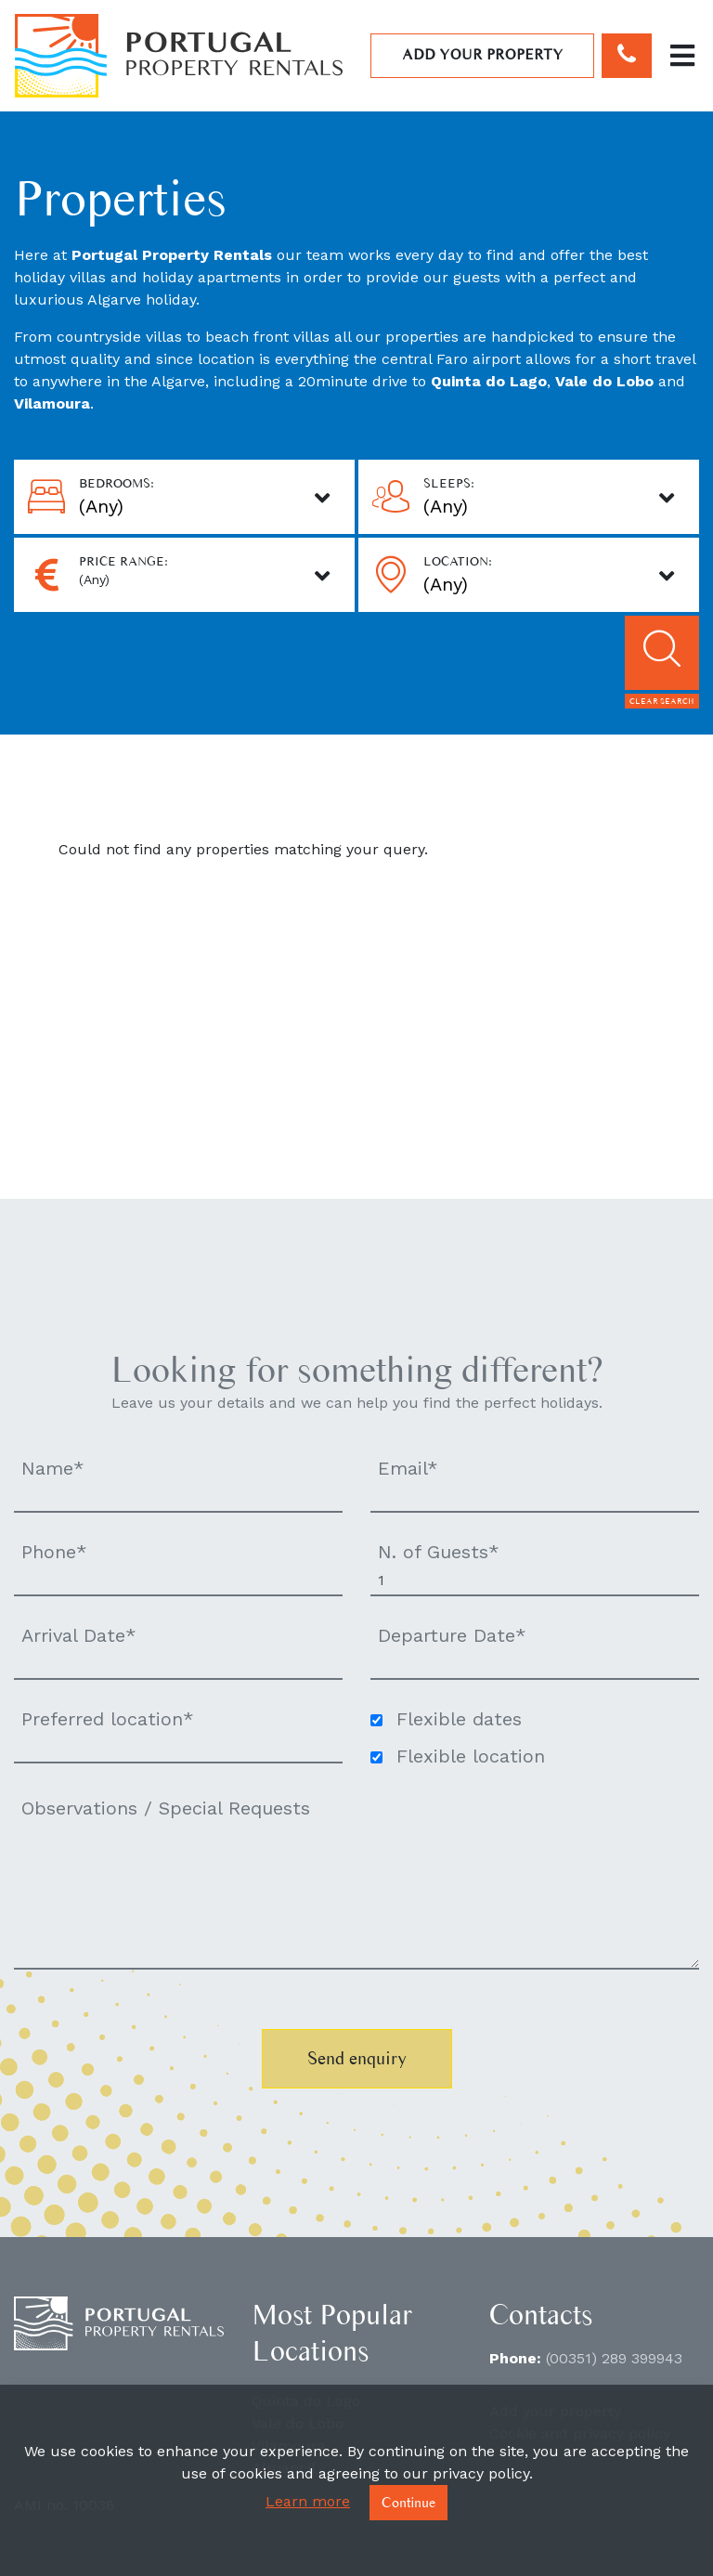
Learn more (308, 2501)
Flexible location (470, 1756)
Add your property (483, 54)
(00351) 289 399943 (614, 2358)
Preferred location (107, 1719)
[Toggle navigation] (682, 55)
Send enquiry (357, 2058)
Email (408, 1468)
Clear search (661, 701)
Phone (54, 1551)
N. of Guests (438, 1551)
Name (52, 1468)
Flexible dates (459, 1719)
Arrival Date (78, 1635)
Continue (408, 2502)
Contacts (540, 2314)
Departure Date (452, 1635)
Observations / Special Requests (165, 1808)
